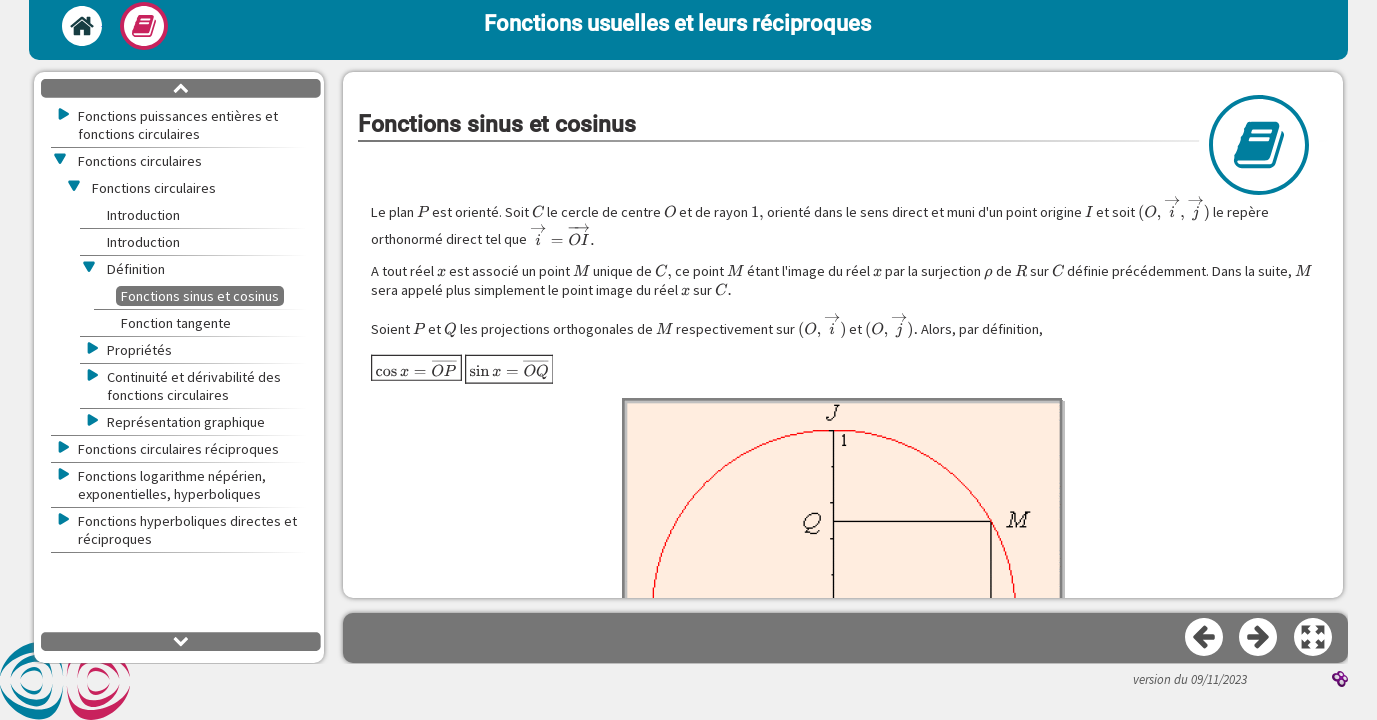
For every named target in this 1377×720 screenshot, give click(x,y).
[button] (1314, 638)
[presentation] (423, 212)
